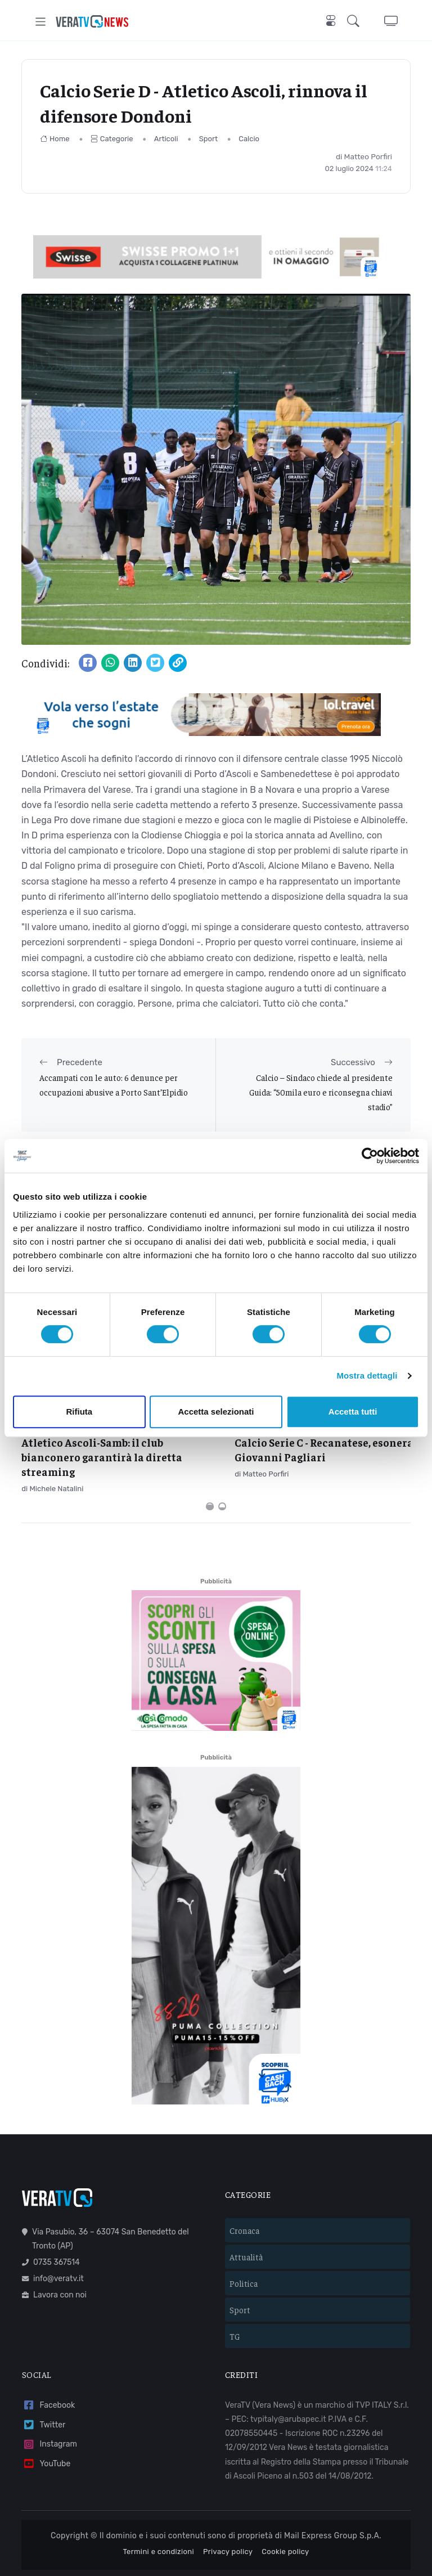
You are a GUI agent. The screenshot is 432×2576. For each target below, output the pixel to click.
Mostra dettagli (366, 1375)
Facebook (48, 2367)
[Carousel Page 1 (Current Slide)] (210, 1469)
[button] (355, 21)
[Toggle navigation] (40, 21)
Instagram (49, 2407)
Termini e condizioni (158, 2514)
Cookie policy (285, 2514)
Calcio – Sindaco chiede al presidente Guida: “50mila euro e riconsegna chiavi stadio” (321, 1092)
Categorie (112, 138)
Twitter (43, 2387)
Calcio (248, 138)
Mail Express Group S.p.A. (332, 2498)
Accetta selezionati (216, 1411)
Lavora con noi (54, 2257)
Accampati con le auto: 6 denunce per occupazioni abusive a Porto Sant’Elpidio (113, 1084)
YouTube (46, 2426)
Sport (208, 138)
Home (55, 138)
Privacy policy (228, 2514)
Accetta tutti (352, 1411)
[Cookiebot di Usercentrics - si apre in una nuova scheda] (370, 1155)
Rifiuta (79, 1411)
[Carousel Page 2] (222, 1469)
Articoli (166, 138)
